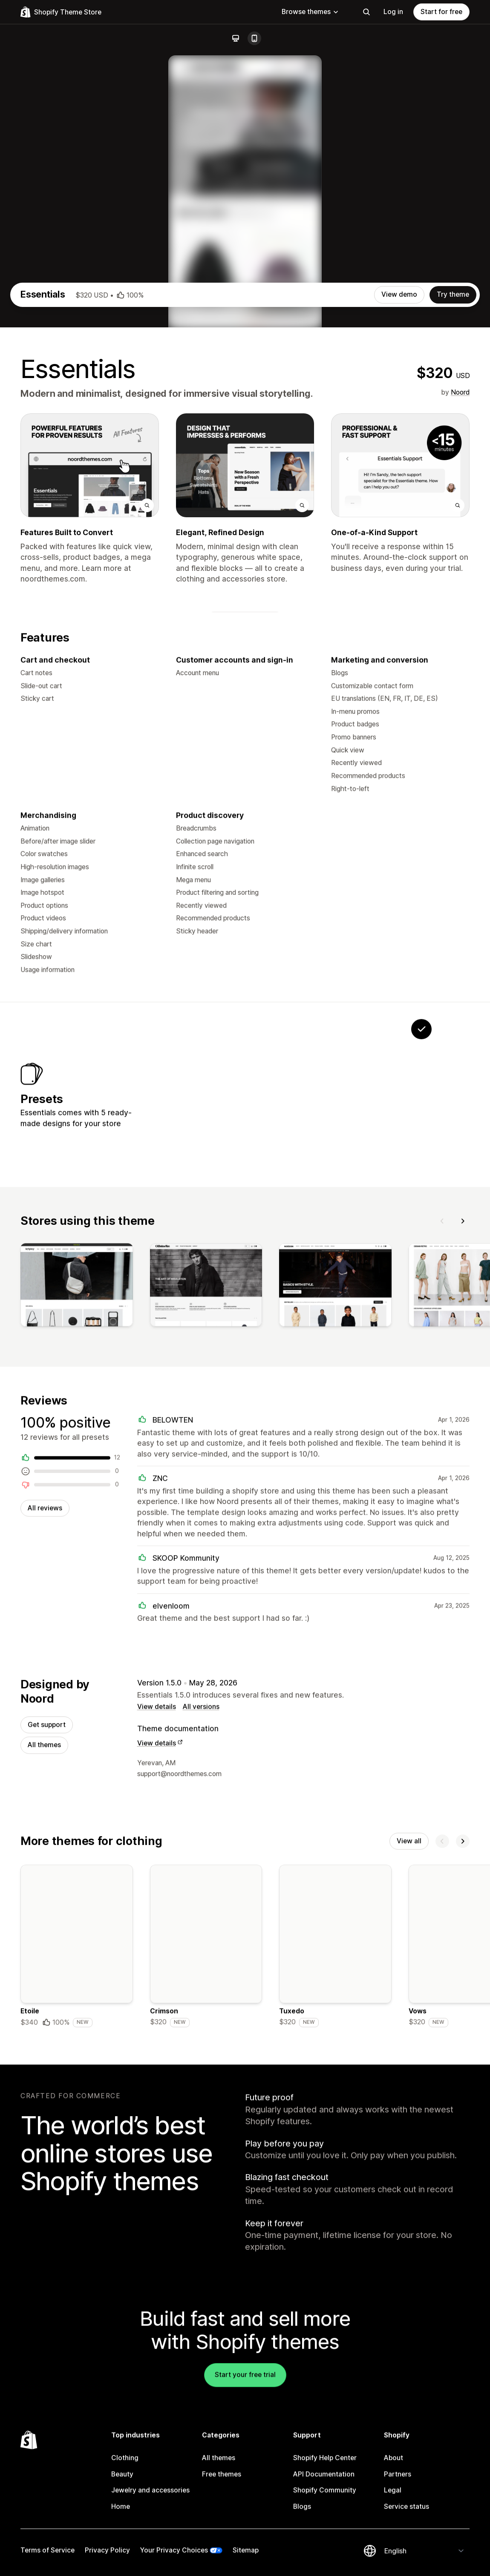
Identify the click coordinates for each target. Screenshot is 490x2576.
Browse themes (310, 12)
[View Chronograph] (368, 1392)
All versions (201, 2018)
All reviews (45, 1817)
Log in (393, 12)
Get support (47, 2037)
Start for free (441, 12)
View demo (399, 583)
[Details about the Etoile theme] (76, 2261)
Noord (460, 681)
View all (409, 2155)
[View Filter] (208, 1392)
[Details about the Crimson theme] (206, 2261)
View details (156, 2018)
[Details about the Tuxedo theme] (335, 2261)
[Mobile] (254, 38)
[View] (76, 1593)
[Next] (463, 1526)
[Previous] (442, 1526)
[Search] (366, 12)
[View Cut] (315, 1392)
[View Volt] (261, 1392)
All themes (44, 2058)
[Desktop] (235, 38)
